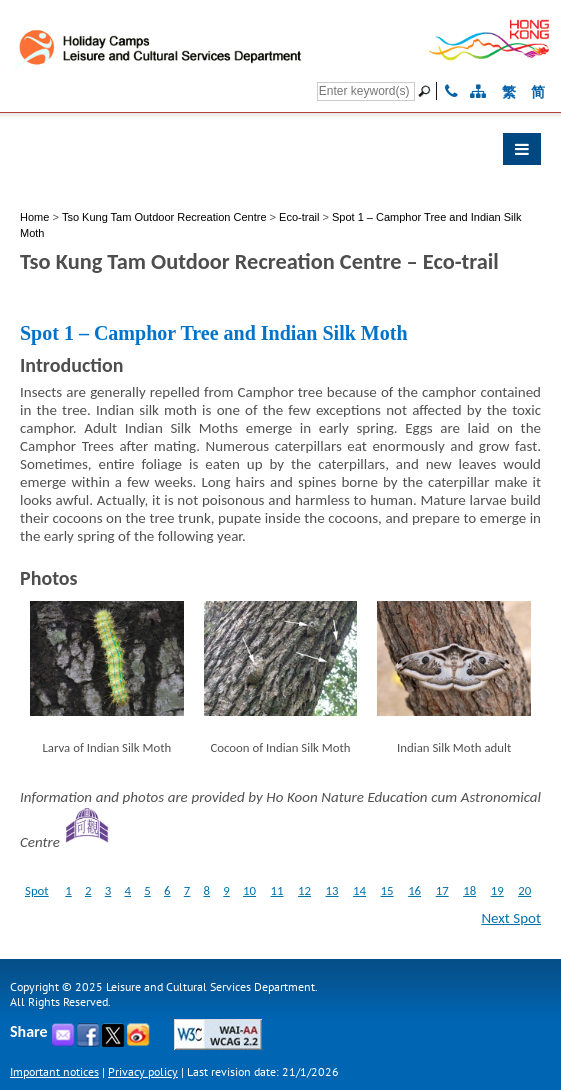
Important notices (54, 1071)
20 (524, 890)
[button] (280, 154)
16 (414, 890)
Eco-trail (299, 217)
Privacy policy (143, 1071)
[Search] (366, 91)
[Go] (427, 91)
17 (442, 890)
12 (304, 890)
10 (249, 890)
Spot (37, 890)
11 (277, 890)
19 (497, 890)
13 (332, 890)
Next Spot (511, 918)
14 (359, 890)
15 (387, 890)
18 (469, 890)
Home (34, 217)
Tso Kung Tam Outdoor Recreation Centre (166, 217)
